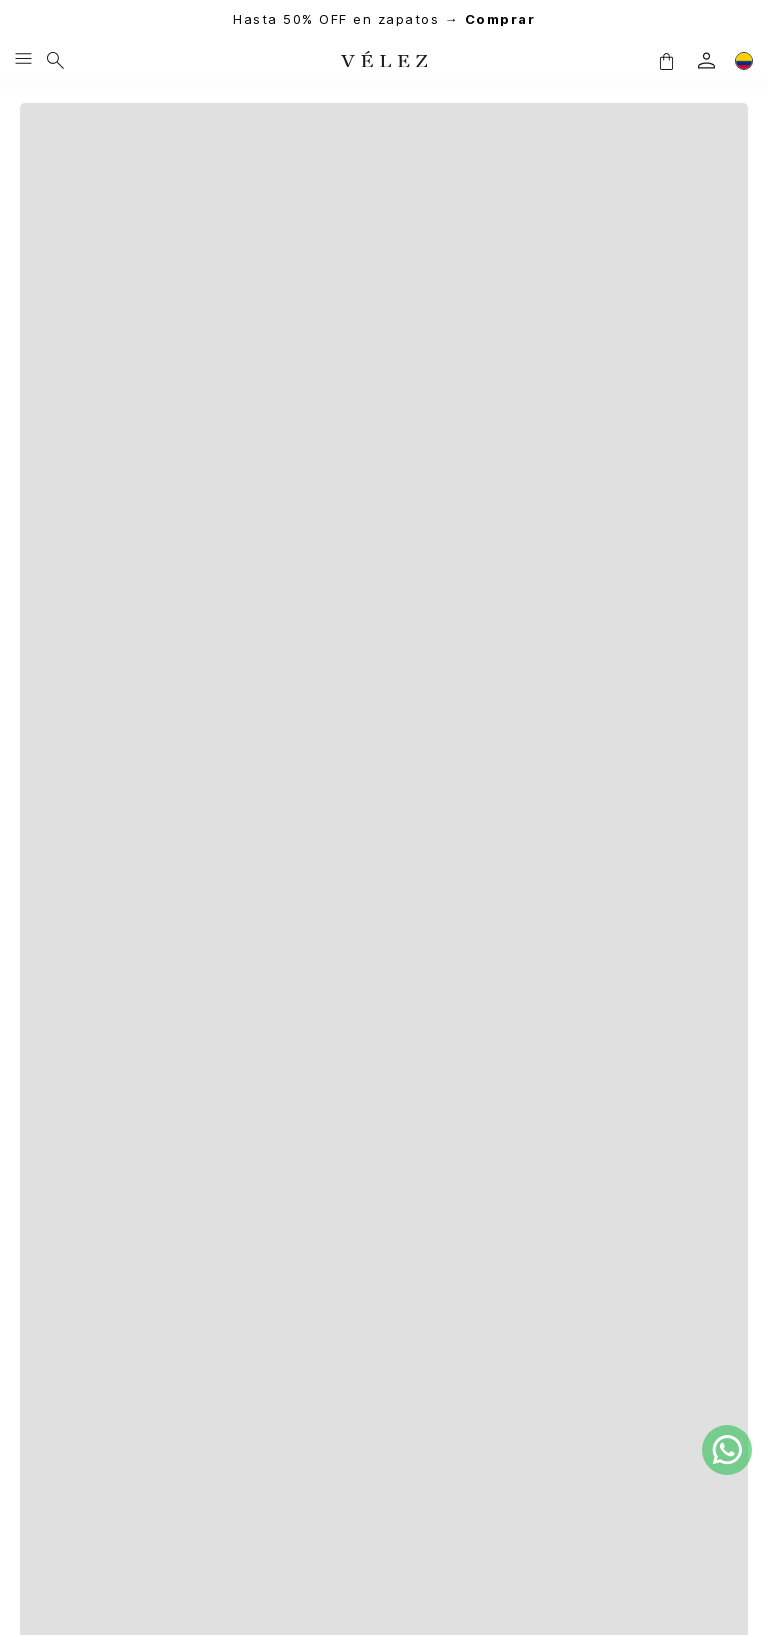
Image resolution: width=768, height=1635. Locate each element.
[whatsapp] (727, 1450)
